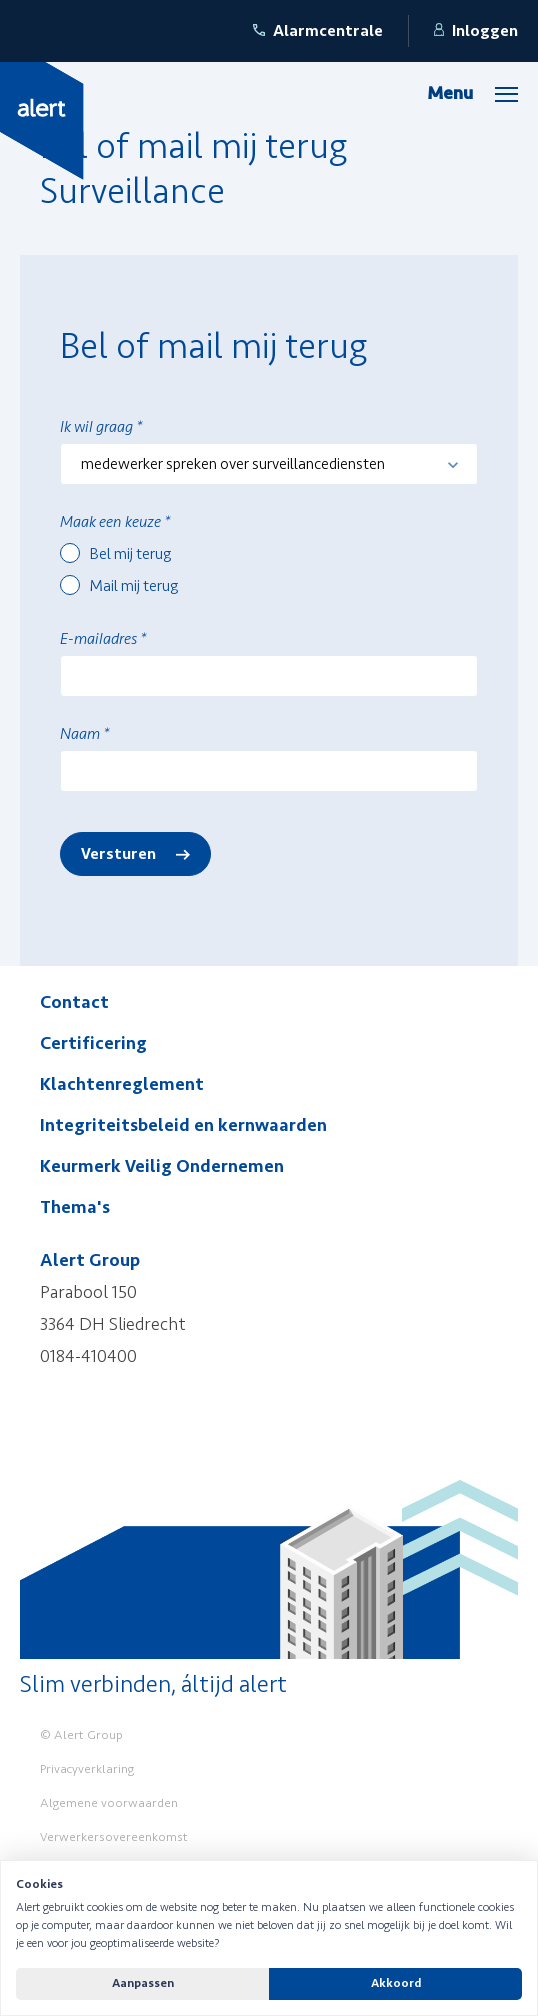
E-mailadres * (103, 639)
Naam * (84, 734)
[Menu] (472, 93)
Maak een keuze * (115, 522)
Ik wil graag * (101, 427)
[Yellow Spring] (42, 120)
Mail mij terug (134, 586)
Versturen (118, 854)
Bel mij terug (130, 554)
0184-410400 (88, 1356)
